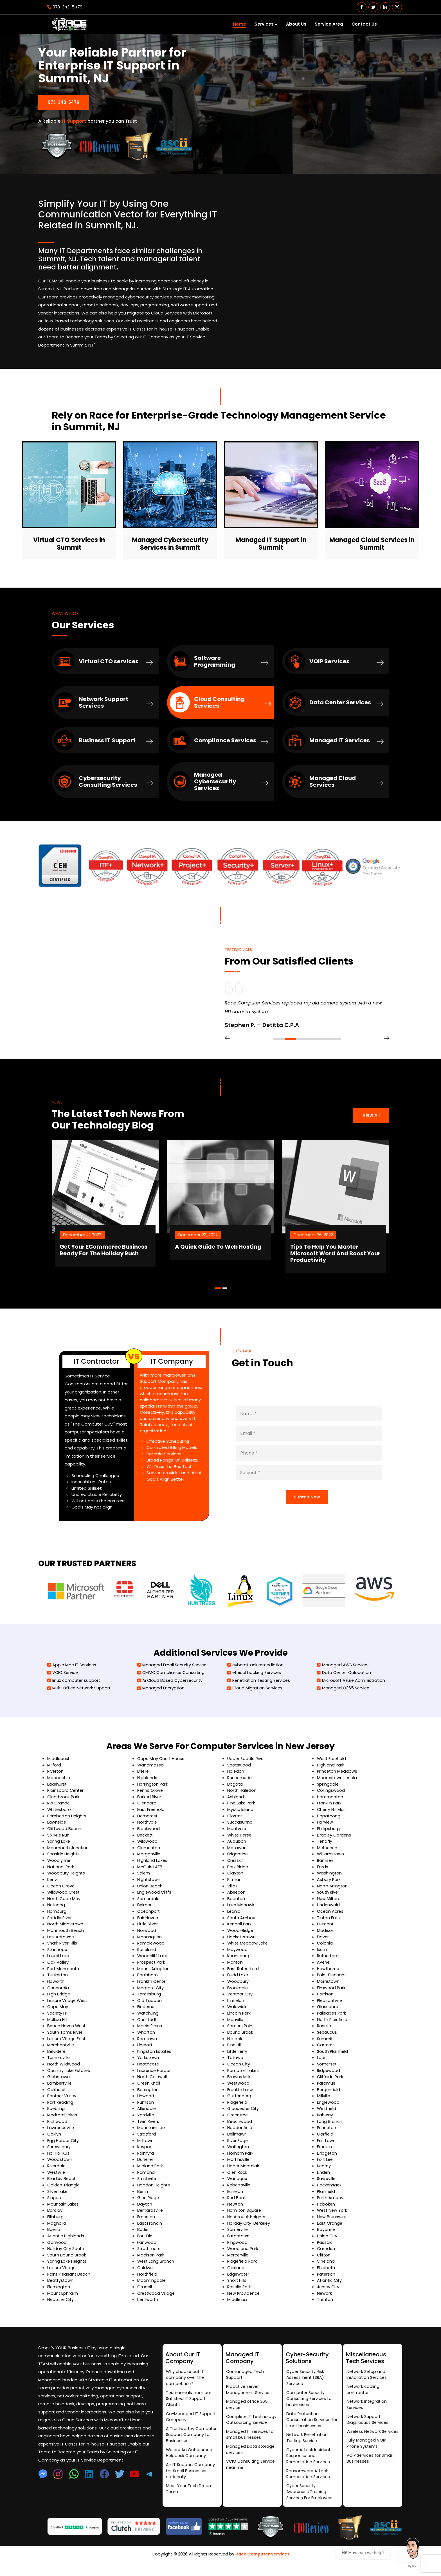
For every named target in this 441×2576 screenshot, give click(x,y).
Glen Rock (237, 2181)
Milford (54, 1776)
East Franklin (149, 2232)
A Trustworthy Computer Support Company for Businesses (192, 2445)
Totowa (235, 2068)
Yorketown (148, 2068)
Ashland (235, 1808)
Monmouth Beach (65, 1941)
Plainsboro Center (66, 1802)
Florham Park (240, 2163)
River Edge (238, 2150)
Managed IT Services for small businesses (251, 2445)
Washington (329, 1884)
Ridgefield (237, 2112)
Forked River (149, 1808)
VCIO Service (63, 1684)
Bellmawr (236, 2143)
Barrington (148, 2099)
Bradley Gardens (334, 1846)
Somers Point (241, 2036)
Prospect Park (151, 1973)
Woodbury (238, 1992)
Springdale (328, 1796)
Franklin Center (152, 1992)
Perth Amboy (330, 2207)
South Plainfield (333, 2061)
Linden (323, 2181)
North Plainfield (332, 2030)
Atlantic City (330, 2289)
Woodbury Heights (66, 1884)
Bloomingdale (151, 2289)
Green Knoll (149, 2093)
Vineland (326, 2270)
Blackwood (148, 1840)
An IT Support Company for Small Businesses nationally (191, 2483)
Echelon (235, 2201)
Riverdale (56, 2175)
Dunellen (146, 2169)
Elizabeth (326, 2277)
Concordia (58, 1998)
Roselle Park (239, 2295)
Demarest (147, 1827)
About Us (296, 24)
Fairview (325, 1834)
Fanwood (146, 2251)
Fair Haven (148, 1928)
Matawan (237, 1859)
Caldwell (146, 2277)
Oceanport (148, 1922)
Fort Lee (325, 2169)
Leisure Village (61, 2277)
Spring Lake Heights (67, 2270)
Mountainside (151, 2137)
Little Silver (148, 1935)
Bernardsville (150, 2219)
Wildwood (147, 1852)
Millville (323, 2106)
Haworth (56, 1992)
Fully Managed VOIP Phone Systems (366, 2461)
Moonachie (58, 1789)
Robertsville (239, 2194)
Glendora (147, 1814)
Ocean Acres (330, 1922)
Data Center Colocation (345, 1684)
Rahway (325, 2125)
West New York (332, 2219)
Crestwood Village (156, 2302)
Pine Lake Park (241, 1814)
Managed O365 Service (344, 1700)
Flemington (59, 2295)
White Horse (240, 1846)
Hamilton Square (244, 2219)
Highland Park (331, 1776)
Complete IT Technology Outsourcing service (252, 2430)
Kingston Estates (155, 2061)
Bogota (235, 1796)
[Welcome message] (413, 2548)
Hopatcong (329, 1827)
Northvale (147, 1834)
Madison (325, 1941)
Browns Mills (239, 2087)
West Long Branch (156, 2270)
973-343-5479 (65, 7)
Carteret (326, 2055)
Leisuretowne (61, 1947)
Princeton (327, 2137)
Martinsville (238, 2169)
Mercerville (238, 2264)
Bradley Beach (62, 2188)
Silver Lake (57, 2201)
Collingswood (331, 1802)
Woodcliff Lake (152, 1966)
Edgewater (238, 2283)
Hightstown (149, 1890)
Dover (323, 1947)
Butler (143, 2239)
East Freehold (151, 1821)
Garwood (57, 2251)
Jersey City (328, 2295)
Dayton (144, 2213)
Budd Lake (237, 1985)
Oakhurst (56, 2099)
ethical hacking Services (254, 1684)
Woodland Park (243, 2257)
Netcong (56, 1916)
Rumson (145, 2112)
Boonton (236, 1909)
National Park (61, 1878)
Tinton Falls (328, 1928)
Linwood (145, 2106)
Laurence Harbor (154, 2080)
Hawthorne (328, 1979)
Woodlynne (59, 1871)
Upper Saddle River (247, 1770)
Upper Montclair (243, 2175)
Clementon (149, 1859)
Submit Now (306, 1506)
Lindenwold (328, 1916)
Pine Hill (234, 2055)
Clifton (324, 2264)
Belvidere (56, 2061)
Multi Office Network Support (79, 1700)
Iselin (322, 1960)
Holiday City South (66, 2257)
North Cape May (64, 1909)
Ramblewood (151, 1954)
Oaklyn (54, 2143)
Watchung (148, 2023)
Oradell (144, 2295)
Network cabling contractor (363, 2399)
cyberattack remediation (256, 1676)
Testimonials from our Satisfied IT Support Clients (189, 2408)
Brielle (143, 1783)
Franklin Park (329, 1814)
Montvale (237, 1840)
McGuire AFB (150, 1878)
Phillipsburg (328, 1840)
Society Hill (58, 2023)
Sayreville (326, 2188)
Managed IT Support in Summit (271, 542)
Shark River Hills (62, 1954)
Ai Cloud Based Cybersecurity (170, 1692)
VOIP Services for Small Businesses (370, 2476)
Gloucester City (243, 2118)
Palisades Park (332, 2023)
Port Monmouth (63, 1979)
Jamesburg (149, 2004)
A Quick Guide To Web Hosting (235, 1252)
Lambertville (60, 2093)
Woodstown (60, 2169)
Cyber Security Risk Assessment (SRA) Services (306, 2386)
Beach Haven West (67, 2036)
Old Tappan (149, 2011)
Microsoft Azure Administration (351, 1692)
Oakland (235, 2277)
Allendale (146, 2118)
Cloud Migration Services (255, 1700)
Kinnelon (236, 2011)
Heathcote (148, 2074)
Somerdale (148, 1909)
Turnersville (58, 2068)
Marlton (235, 1973)
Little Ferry (237, 2061)
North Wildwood (63, 2074)
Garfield (325, 2143)
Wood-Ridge (240, 1941)
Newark (324, 2302)
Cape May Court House (161, 1770)
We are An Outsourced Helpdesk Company (190, 2464)
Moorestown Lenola (337, 1789)
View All (371, 1119)
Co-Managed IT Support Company (191, 2427)
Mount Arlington (153, 1979)
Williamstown (331, 1865)
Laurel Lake (58, 1966)
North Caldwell (152, 2087)
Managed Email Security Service (172, 1676)
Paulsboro (147, 1985)
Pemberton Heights (67, 1827)
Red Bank (236, 2207)
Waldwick (237, 2017)
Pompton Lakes (243, 2080)
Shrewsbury (59, 2156)
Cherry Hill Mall (331, 1821)
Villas (232, 1897)
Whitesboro (59, 1821)
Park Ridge (238, 1878)
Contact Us (364, 24)
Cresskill (235, 1871)
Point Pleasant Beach (69, 2283)
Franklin (324, 2156)
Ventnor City (240, 2004)
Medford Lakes (62, 2125)
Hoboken (326, 2213)
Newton (235, 2213)
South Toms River (65, 2042)
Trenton (325, 2308)
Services (266, 24)
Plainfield (326, 2201)
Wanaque (237, 2188)
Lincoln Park (239, 2023)
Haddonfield (240, 2137)
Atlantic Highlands (66, 2245)
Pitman (234, 1890)
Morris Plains (149, 2036)
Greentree (238, 2125)
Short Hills (237, 2289)
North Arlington (332, 1897)
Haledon (236, 1783)
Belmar (144, 1916)
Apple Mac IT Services (72, 1676)
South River (328, 1903)
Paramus (326, 2093)
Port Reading (60, 2112)
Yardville (145, 2125)
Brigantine (237, 1865)
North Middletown (65, 1935)
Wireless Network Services (364, 2445)
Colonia (325, 1954)
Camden (326, 2257)
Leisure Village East (67, 2049)
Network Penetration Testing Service (308, 2449)
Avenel (324, 1973)
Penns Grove (150, 1802)
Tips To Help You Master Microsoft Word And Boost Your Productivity (357, 1256)
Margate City (151, 1998)
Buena (53, 2239)
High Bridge (59, 2004)
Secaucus (327, 2042)
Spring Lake (59, 1852)
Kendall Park (239, 1935)
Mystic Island (240, 1821)
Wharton (146, 2042)
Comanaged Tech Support (245, 2383)
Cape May (58, 2017)
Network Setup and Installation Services (367, 2383)
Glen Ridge (148, 2207)
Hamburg (57, 1922)
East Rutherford (243, 1979)
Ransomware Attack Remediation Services (309, 2486)
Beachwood (239, 2131)
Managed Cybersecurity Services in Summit (170, 542)
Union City (327, 2245)
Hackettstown (242, 1947)
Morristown (328, 1992)
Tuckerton (57, 1985)
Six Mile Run (58, 1846)
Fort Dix (144, 2245)
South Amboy (241, 1928)
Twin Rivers (148, 2131)
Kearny (324, 2175)
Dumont (325, 1935)
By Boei (412, 2566)
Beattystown (61, 2289)
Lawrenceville (61, 2137)
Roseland (147, 1960)
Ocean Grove (61, 1897)
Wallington (238, 2156)
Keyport (145, 2156)
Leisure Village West (68, 2011)
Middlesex (237, 2308)
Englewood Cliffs (154, 1903)
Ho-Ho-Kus (58, 2163)
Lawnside (56, 1834)
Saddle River (60, 1928)
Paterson (326, 2283)
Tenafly (324, 1852)
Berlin (142, 2201)
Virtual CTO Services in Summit (69, 542)
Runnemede (240, 1789)
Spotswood (239, 1776)
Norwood (146, 1941)
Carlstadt (147, 2030)
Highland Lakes (152, 1871)
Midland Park (150, 2175)
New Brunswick (332, 2226)
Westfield (327, 2118)
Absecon (236, 1903)
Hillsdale (235, 2049)
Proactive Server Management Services (249, 2399)
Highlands (147, 1789)
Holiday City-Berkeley (249, 2232)
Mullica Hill (57, 2030)
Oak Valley (58, 1973)
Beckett (145, 1846)
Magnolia (56, 2232)
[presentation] (227, 1046)
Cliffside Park (330, 2087)
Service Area (329, 24)
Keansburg (238, 1966)
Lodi (321, 2068)
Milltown (145, 2150)
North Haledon (242, 1802)
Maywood (237, 1960)
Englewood (328, 2112)
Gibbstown (58, 2087)
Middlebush (59, 1770)
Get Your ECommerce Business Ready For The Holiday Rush (122, 1256)
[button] (279, 1046)
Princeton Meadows (337, 1783)
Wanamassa (150, 1776)
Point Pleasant (332, 1985)
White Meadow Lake (248, 1954)
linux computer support (74, 1692)
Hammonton (330, 1808)
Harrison (325, 2004)
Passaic (325, 2251)
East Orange (330, 2232)
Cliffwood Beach (64, 1840)
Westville (56, 2181)
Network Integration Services (367, 2414)
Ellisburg (55, 2226)
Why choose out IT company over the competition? (185, 2386)
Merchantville (61, 2055)
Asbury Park (329, 1890)
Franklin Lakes (241, 2099)
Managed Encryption (161, 1700)
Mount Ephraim (62, 2302)
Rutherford (328, 1966)
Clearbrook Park (63, 1808)
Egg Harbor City (63, 2150)
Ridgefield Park (242, 2270)
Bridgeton (327, 2163)
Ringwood (237, 2251)
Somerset (327, 2074)
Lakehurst (57, 1796)
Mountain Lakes (63, 2213)
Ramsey (325, 1871)
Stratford (147, 2143)
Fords (322, 1878)
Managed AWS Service (343, 1676)
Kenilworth (148, 2308)
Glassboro (327, 2017)
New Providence (244, 2302)
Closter (235, 1827)
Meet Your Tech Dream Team (190, 2502)
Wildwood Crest (64, 1903)
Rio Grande (58, 1814)
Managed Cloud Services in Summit (372, 542)
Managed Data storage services (251, 2461)
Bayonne (326, 2239)
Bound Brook (240, 2042)
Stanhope (57, 1960)
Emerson (146, 2226)
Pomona (146, 2181)
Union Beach (150, 1897)
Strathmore (149, 2257)
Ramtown (147, 2049)
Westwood (238, 2093)
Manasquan (149, 1947)
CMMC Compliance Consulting (171, 1684)
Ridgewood (329, 2080)
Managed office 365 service (247, 2414)
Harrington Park (153, 1796)
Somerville (238, 2239)
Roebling (56, 2118)
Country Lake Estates (69, 2080)
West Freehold (332, 1770)
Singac (54, 2207)
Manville (235, 2030)
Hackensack (329, 2194)
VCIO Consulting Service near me (251, 2476)
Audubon (236, 1852)
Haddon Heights (154, 2194)
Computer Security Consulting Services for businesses (310, 2408)
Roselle (324, 2036)
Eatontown (238, 2245)
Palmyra (145, 2163)
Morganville (149, 1865)
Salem (143, 1884)
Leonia (234, 1922)
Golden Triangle (63, 2194)
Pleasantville (330, 2011)
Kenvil (53, 1890)
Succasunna (240, 1834)
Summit (325, 2049)
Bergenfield (329, 2099)
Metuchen (327, 1859)
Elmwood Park (331, 1998)
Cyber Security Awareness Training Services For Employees (310, 2505)
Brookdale (237, 1998)
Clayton (235, 1884)
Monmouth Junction (68, 1859)
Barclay (54, 2219)
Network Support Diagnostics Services (368, 2430)
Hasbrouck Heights (246, 2226)
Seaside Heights (64, 1865)
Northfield (147, 2283)
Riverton (55, 1783)
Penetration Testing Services (260, 1692)
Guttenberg (239, 2106)
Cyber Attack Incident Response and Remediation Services (309, 2467)
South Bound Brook (67, 2264)
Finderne (146, 2017)
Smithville (147, 2188)
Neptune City (61, 2308)
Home (239, 24)
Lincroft (145, 2055)
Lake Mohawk (241, 1916)
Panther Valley (62, 2106)
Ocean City (239, 2074)
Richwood (57, 2131)
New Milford (329, 1909)
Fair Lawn (326, 2150)
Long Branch (329, 2131)
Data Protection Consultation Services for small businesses (309, 2430)
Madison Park (151, 2264)
